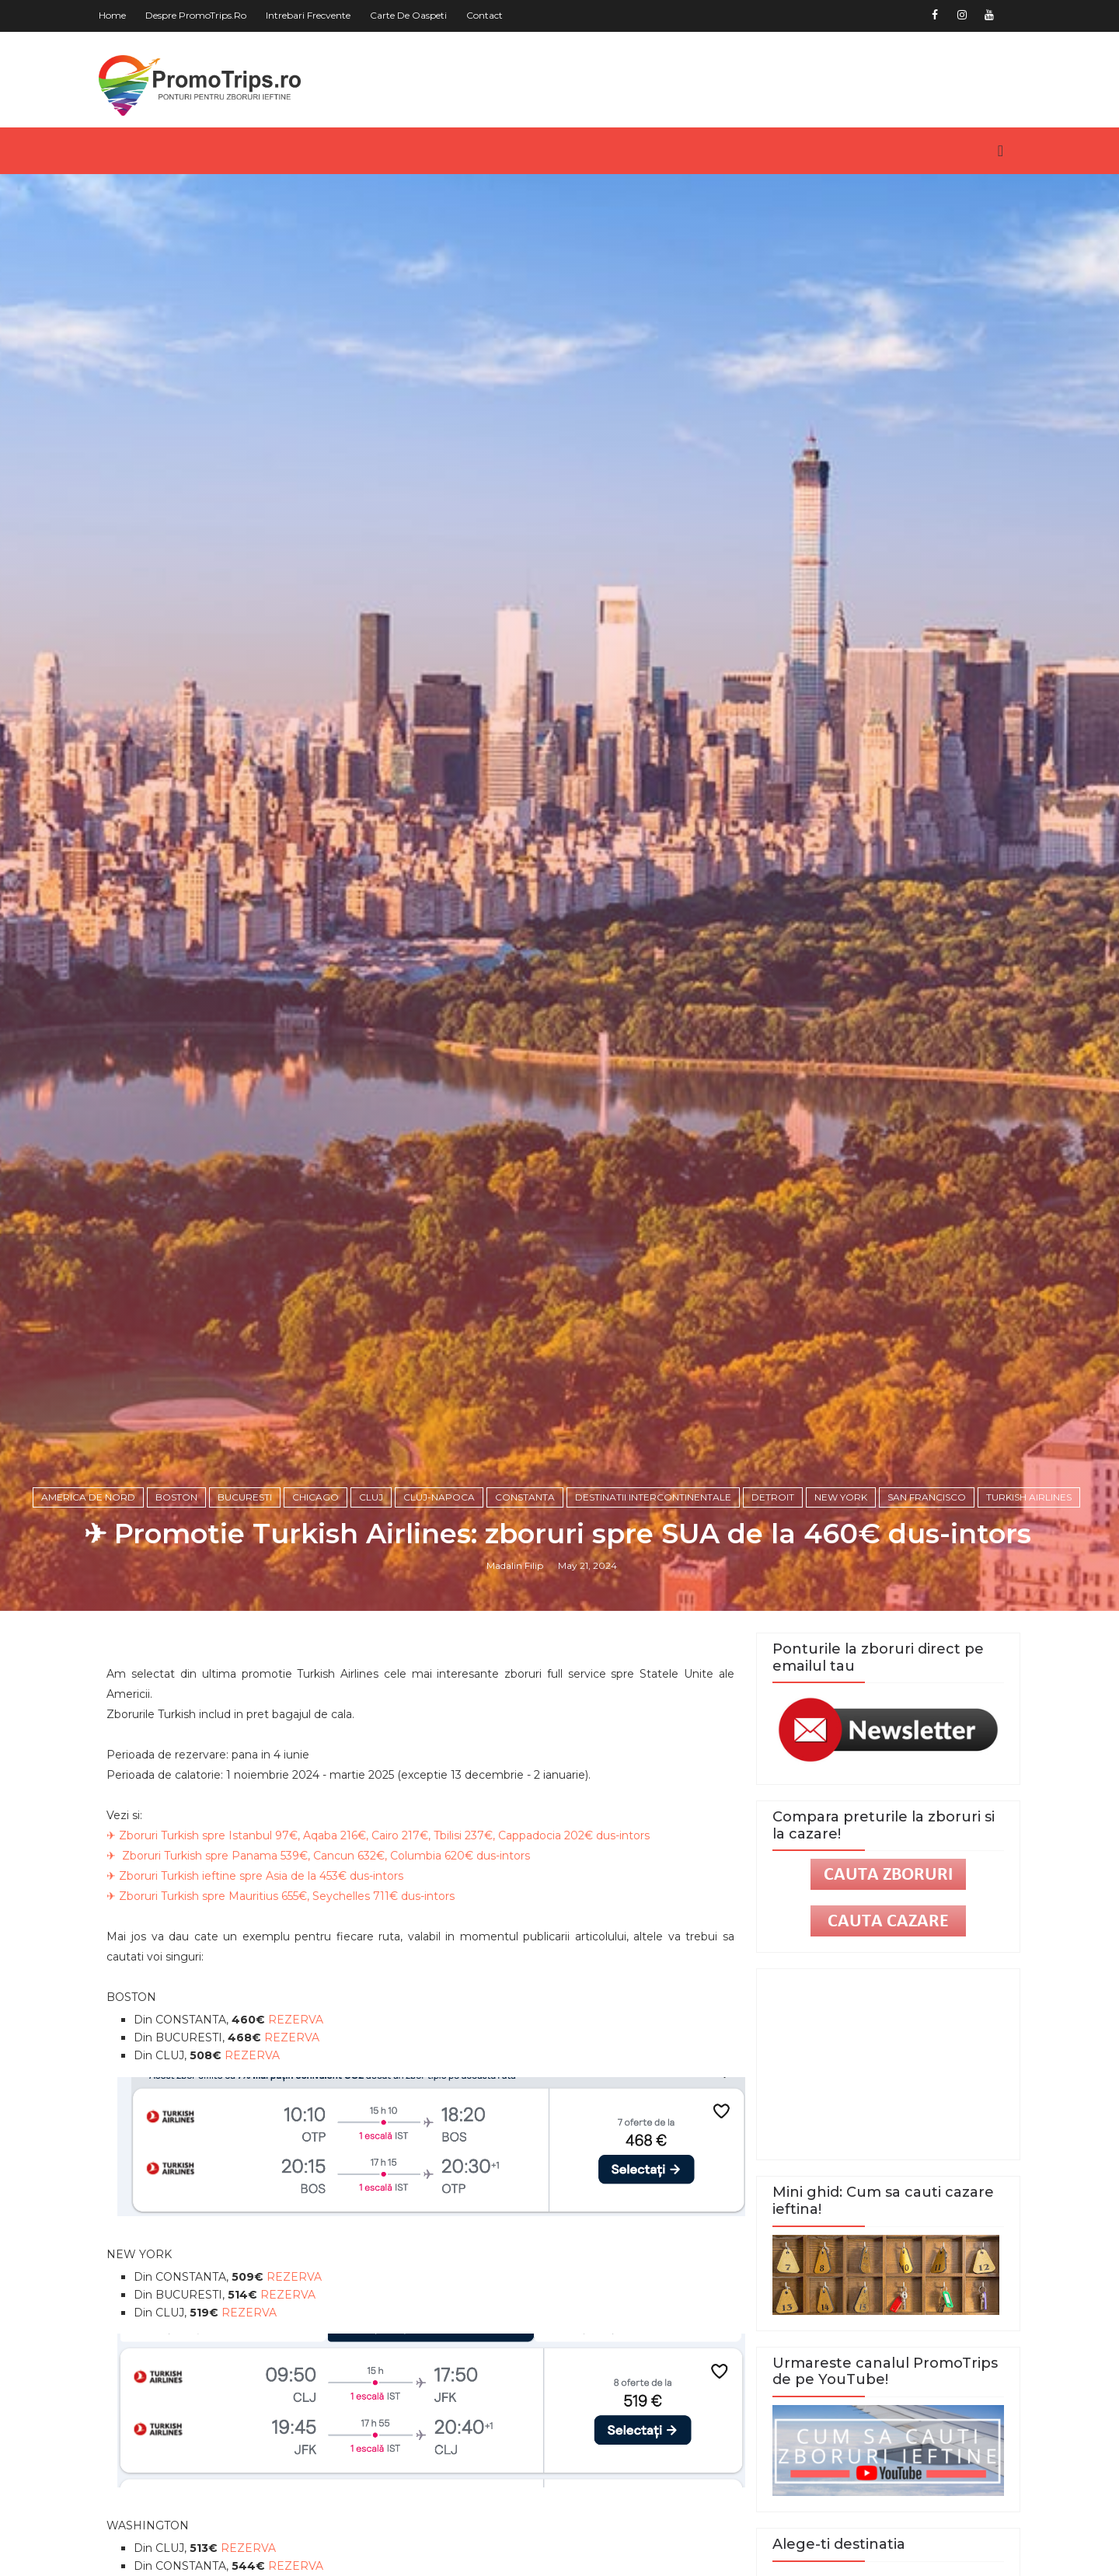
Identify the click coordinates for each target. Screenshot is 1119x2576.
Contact (490, 15)
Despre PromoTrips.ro (202, 15)
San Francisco (928, 1603)
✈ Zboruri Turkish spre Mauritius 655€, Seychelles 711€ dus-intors (287, 2006)
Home (118, 15)
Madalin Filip (517, 1672)
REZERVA (301, 2129)
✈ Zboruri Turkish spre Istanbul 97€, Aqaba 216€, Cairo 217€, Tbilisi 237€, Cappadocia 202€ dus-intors (384, 1945)
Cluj (373, 1603)
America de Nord (90, 1603)
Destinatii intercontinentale (655, 1603)
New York (842, 1603)
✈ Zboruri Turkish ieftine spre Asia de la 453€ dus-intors (261, 1985)
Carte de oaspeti (414, 15)
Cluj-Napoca (440, 1603)
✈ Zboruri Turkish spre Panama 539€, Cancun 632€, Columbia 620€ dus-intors (324, 1965)
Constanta (526, 1603)
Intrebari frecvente (314, 15)
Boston (178, 1603)
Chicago (317, 1603)
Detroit (774, 1603)
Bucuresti (246, 1603)
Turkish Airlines (1030, 1603)
